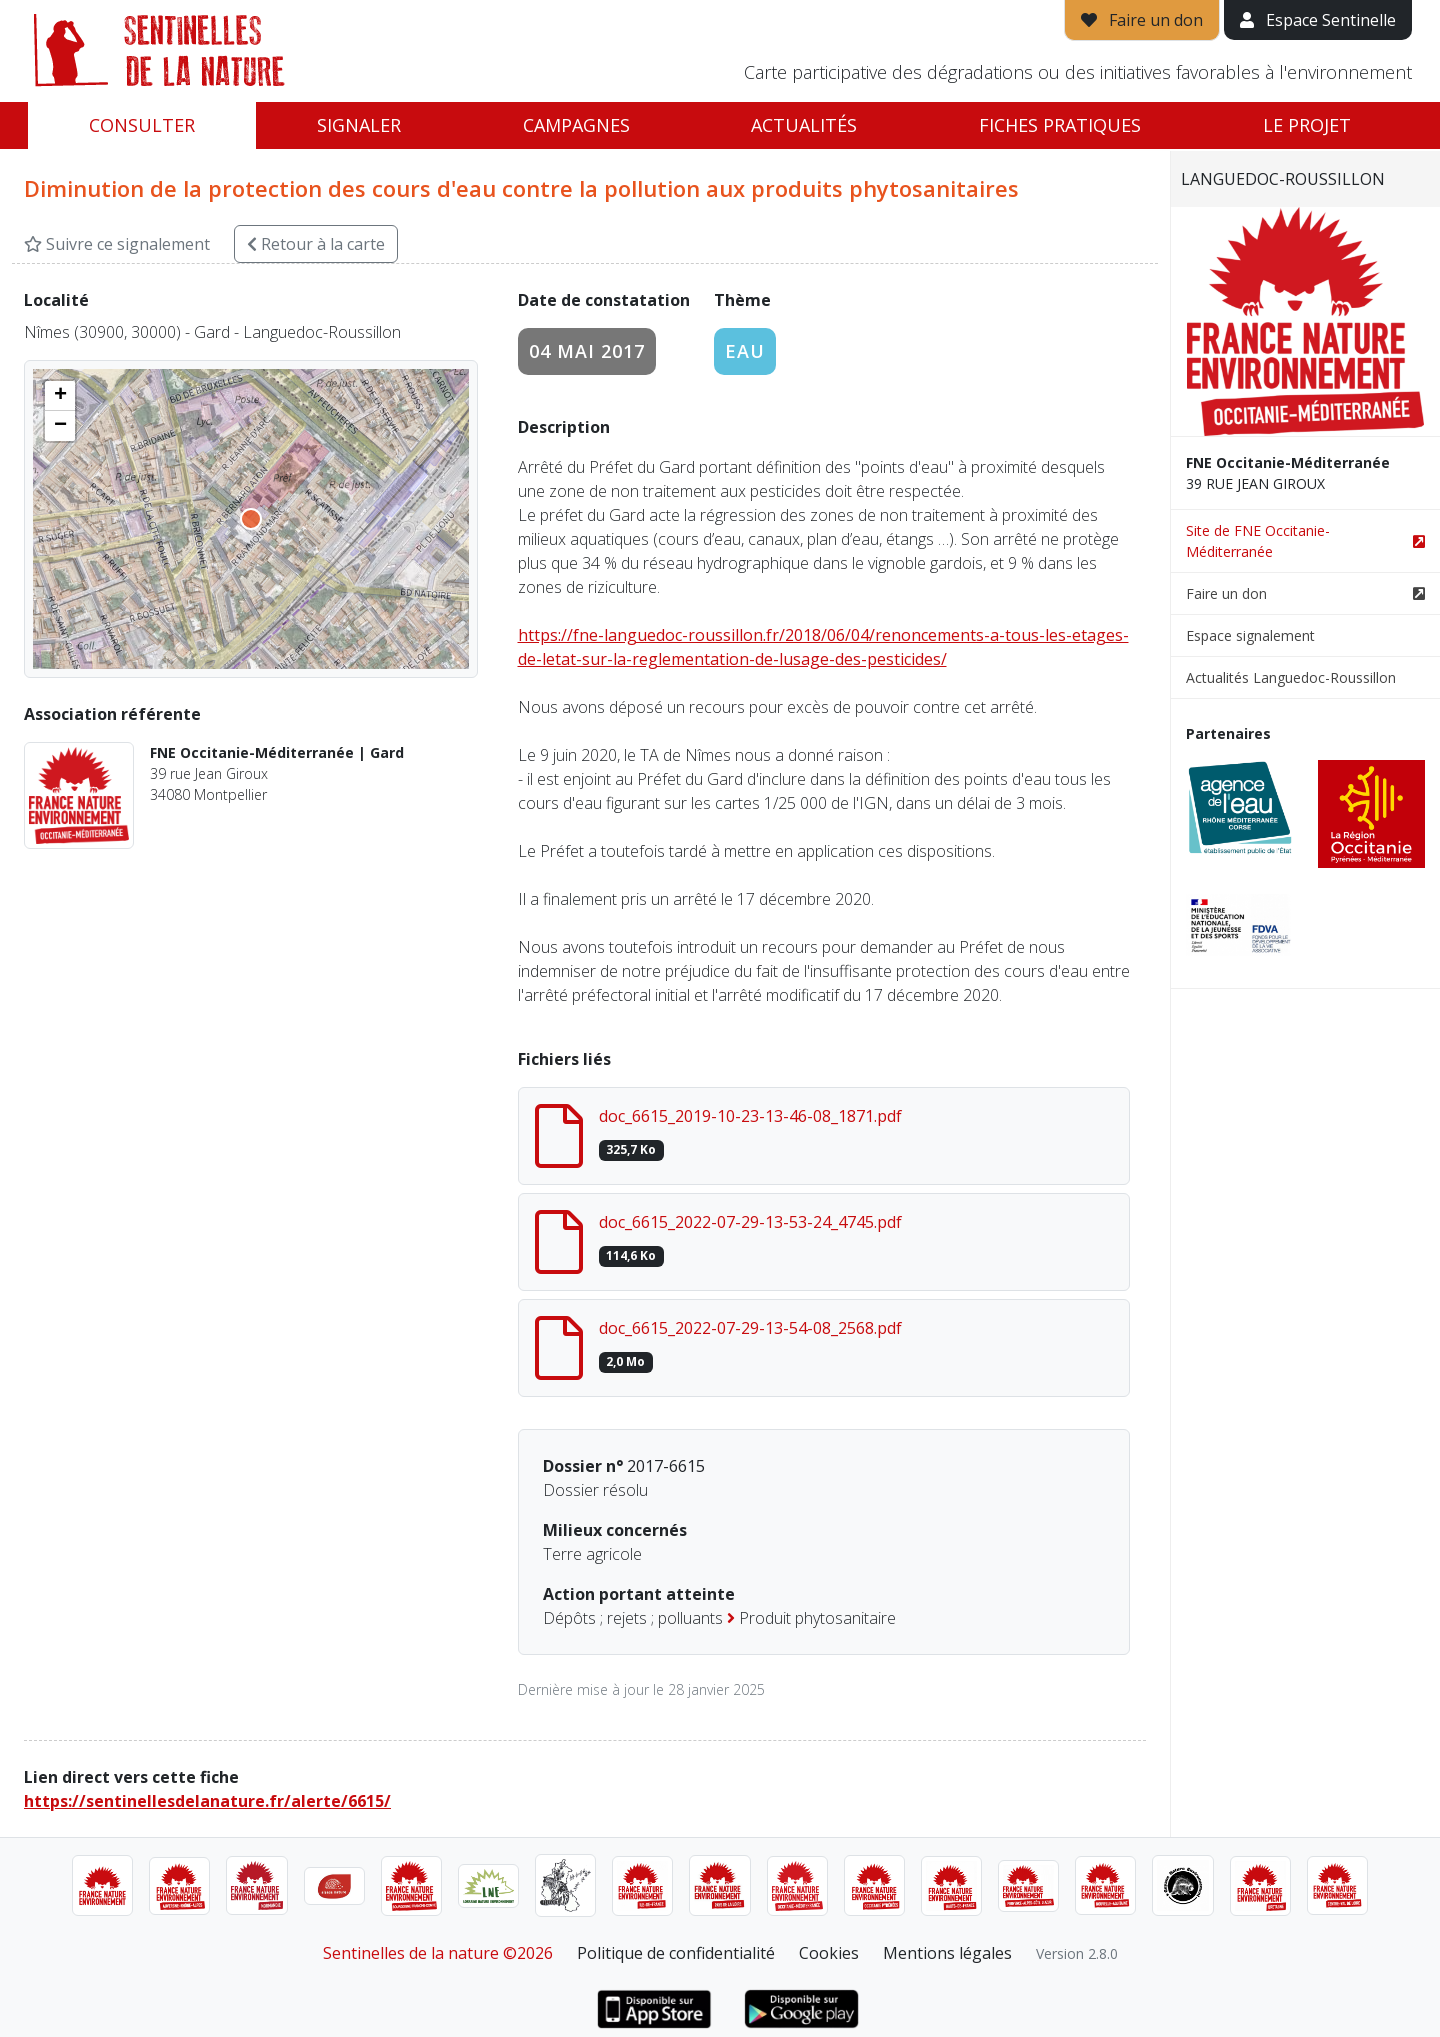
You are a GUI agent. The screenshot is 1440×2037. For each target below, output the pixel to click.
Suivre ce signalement (117, 244)
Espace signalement (1250, 635)
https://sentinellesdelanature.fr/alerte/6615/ (207, 1801)
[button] (60, 396)
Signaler (359, 125)
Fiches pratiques (1060, 125)
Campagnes (576, 125)
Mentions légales (947, 1953)
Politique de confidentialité (676, 1953)
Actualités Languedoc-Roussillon (1291, 677)
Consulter (142, 125)
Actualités (804, 125)
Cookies (829, 1953)
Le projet (1307, 125)
